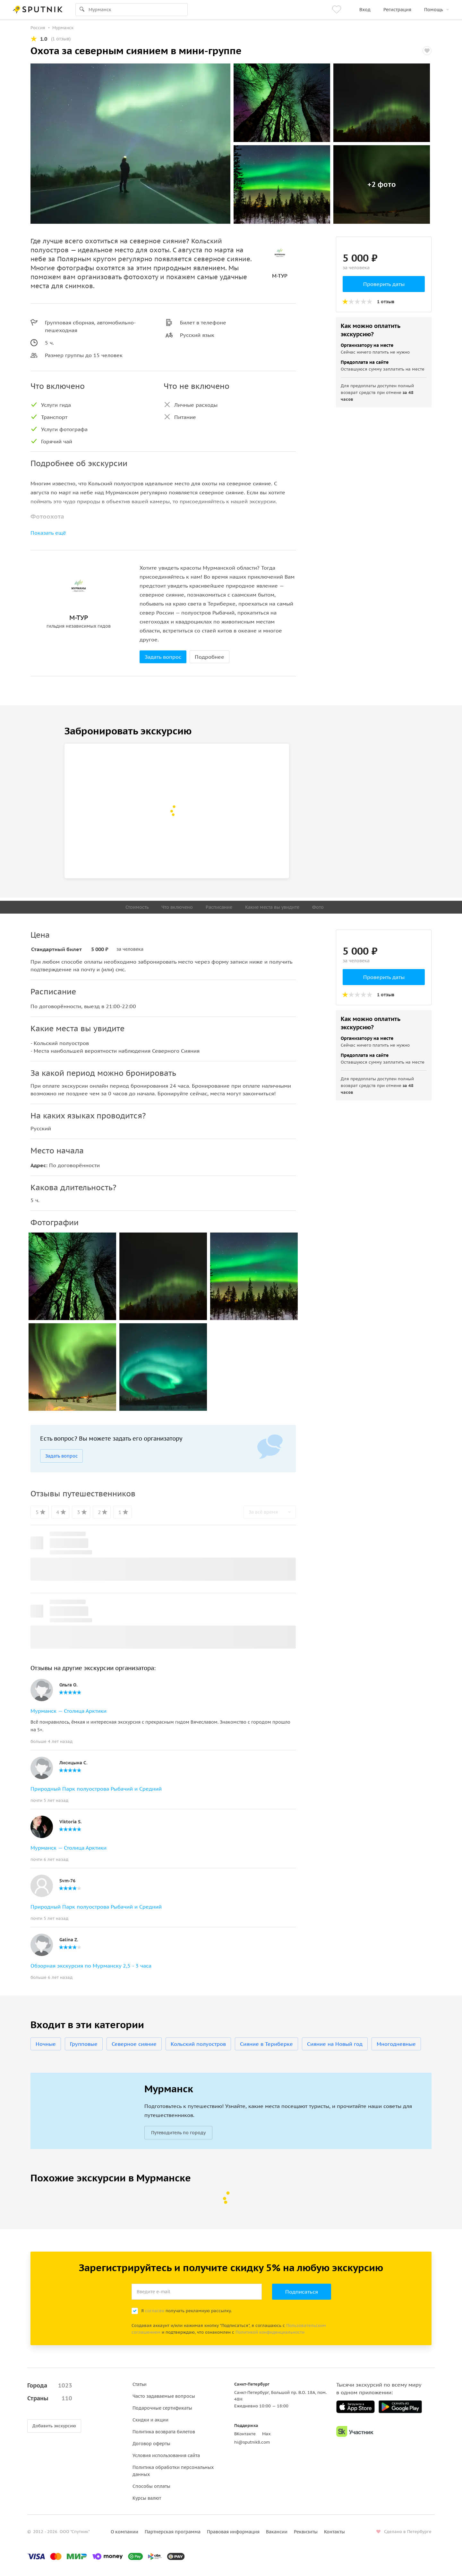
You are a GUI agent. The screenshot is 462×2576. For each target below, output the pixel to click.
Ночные (46, 2044)
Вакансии (276, 2532)
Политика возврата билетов (164, 2432)
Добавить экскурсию (54, 2426)
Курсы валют (147, 2498)
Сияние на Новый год (335, 2044)
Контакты (334, 2532)
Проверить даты (384, 284)
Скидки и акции (150, 2420)
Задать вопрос (163, 657)
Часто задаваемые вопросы (164, 2396)
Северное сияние (134, 2044)
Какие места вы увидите (272, 907)
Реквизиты (306, 2532)
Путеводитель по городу (178, 2133)
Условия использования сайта (166, 2455)
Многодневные (396, 2044)
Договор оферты (151, 2443)
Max (266, 2434)
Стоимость (137, 907)
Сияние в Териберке (266, 2044)
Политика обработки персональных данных (173, 2470)
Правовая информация (233, 2532)
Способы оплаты (151, 2486)
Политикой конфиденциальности (269, 2332)
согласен (154, 2310)
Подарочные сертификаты (162, 2408)
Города (49, 2385)
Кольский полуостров (198, 2044)
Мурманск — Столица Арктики (68, 1711)
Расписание (219, 907)
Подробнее (209, 657)
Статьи (140, 2384)
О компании (124, 2532)
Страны (49, 2398)
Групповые (84, 2044)
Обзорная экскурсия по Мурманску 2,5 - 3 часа (90, 1965)
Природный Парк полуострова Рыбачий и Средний (96, 1789)
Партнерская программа (173, 2532)
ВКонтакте (245, 2434)
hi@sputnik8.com (252, 2442)
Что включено (177, 907)
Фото (318, 907)
